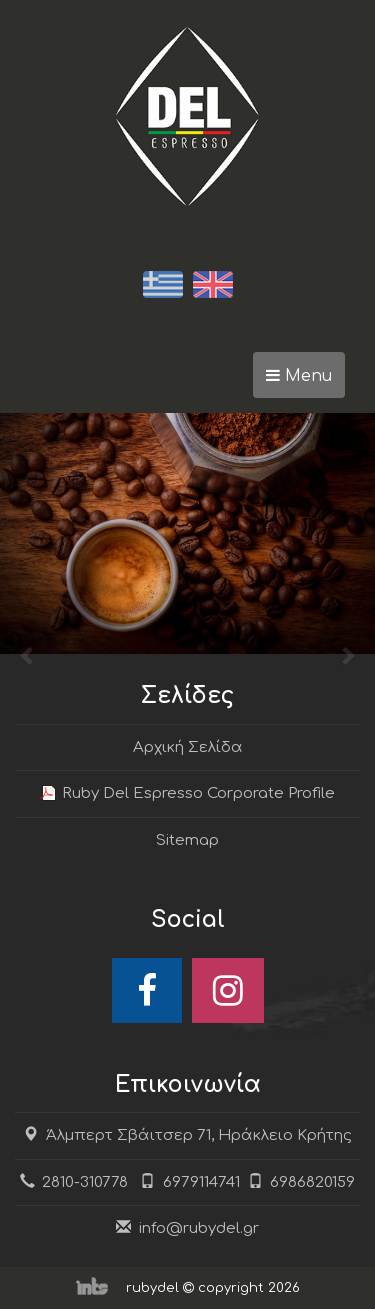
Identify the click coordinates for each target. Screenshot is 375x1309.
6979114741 (201, 1182)
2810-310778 (85, 1182)
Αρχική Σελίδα (188, 747)
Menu (305, 381)
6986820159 (302, 1182)
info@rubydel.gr (199, 1228)
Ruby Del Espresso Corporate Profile (198, 793)
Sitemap (187, 840)
